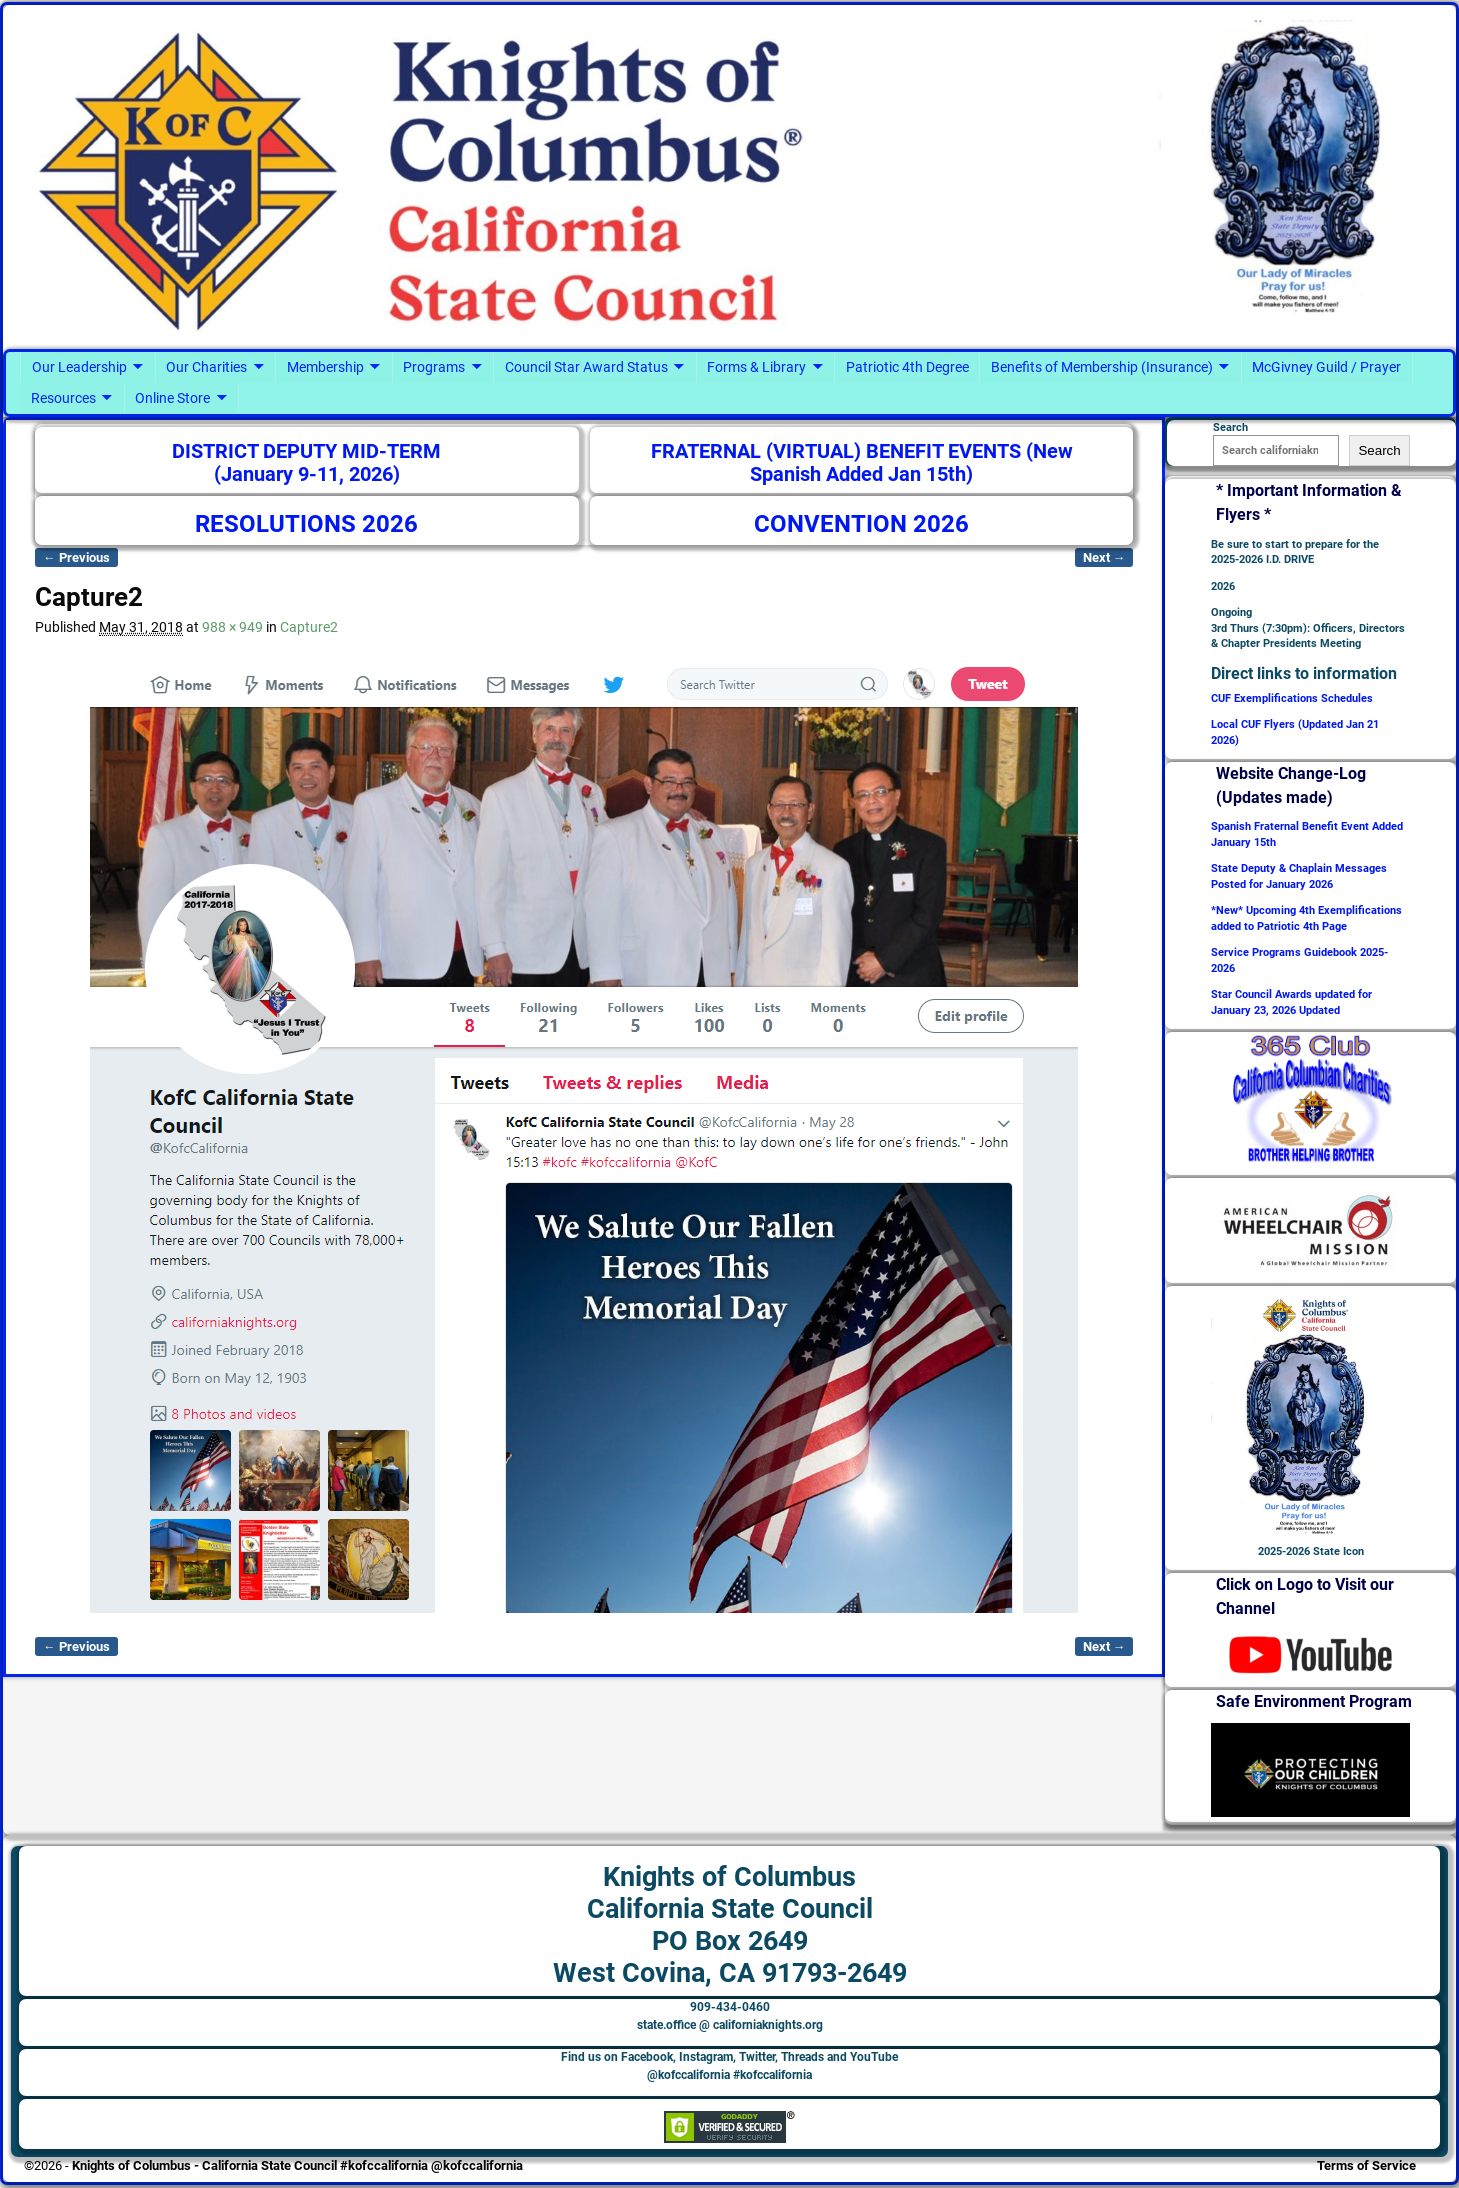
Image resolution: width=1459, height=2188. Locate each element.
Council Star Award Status (586, 367)
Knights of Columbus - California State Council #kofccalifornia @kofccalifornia (297, 2165)
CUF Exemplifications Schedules (1292, 698)
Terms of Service (1366, 2165)
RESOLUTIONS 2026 (306, 524)
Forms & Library (756, 367)
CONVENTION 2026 (861, 524)
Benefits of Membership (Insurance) (1102, 367)
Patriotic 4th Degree (907, 367)
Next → (1104, 557)
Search (1379, 450)
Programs (434, 367)
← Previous (76, 557)
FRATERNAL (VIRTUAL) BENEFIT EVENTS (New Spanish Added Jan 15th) (862, 463)
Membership (325, 367)
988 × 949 (232, 627)
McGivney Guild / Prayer (1326, 367)
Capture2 (309, 627)
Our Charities (206, 367)
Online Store (172, 398)
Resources (63, 398)
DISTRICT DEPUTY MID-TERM (306, 451)
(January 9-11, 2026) (307, 474)
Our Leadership (79, 367)
